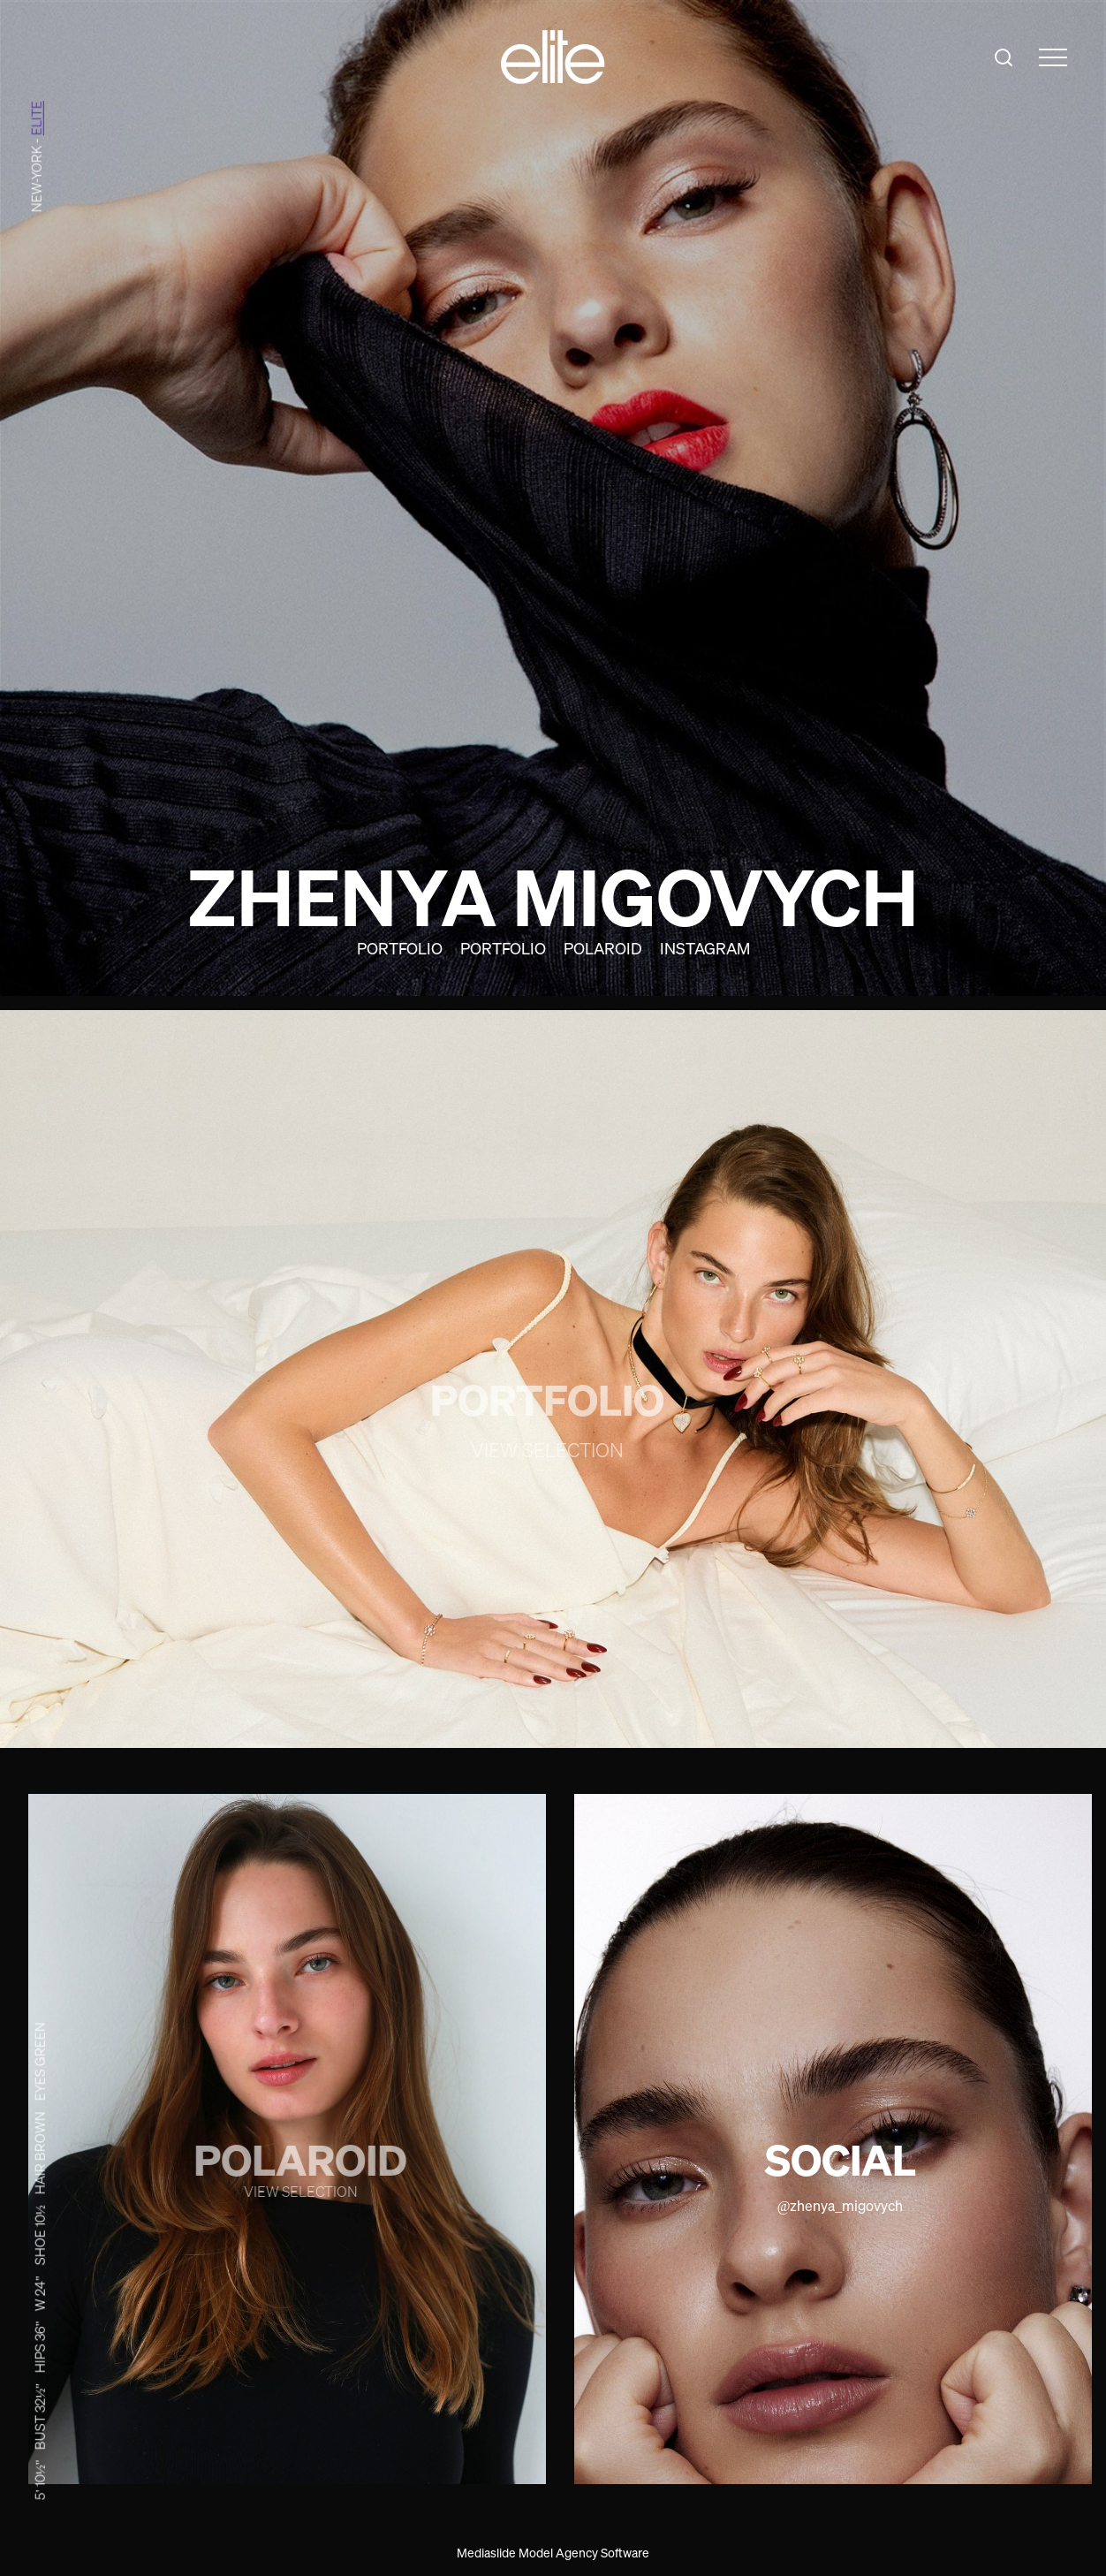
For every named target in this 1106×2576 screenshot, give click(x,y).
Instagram (705, 948)
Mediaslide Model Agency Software (553, 2552)
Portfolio (400, 948)
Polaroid (603, 948)
